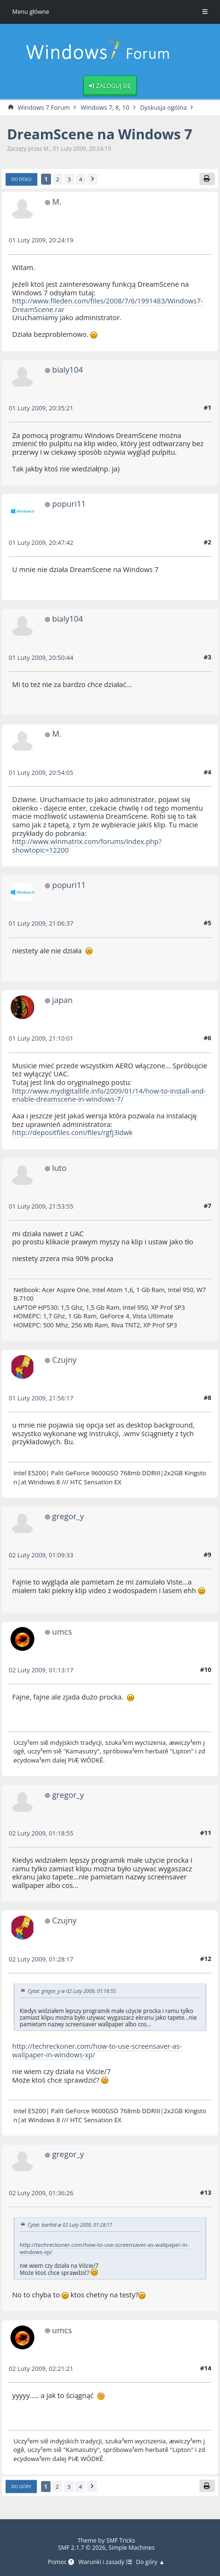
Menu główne (31, 12)
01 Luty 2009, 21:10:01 (41, 1039)
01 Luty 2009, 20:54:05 (41, 773)
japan (62, 1000)
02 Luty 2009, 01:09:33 (41, 1555)
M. (57, 202)
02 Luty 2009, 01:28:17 (41, 1959)
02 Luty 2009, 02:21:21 (41, 2368)
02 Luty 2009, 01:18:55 (41, 1833)
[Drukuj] (207, 179)
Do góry (21, 2486)
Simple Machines (131, 2547)
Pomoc (60, 2562)
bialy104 (67, 370)
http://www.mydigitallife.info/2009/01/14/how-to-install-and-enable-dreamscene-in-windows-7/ (103, 1095)
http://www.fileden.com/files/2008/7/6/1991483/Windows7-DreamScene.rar (108, 305)
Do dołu (21, 180)
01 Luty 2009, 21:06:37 (41, 923)
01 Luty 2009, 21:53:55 (41, 1206)
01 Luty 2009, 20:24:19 (41, 241)
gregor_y (68, 1517)
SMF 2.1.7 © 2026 (81, 2547)
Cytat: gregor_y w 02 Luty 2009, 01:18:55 (72, 1991)
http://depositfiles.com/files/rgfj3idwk (73, 1132)
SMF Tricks (120, 2540)
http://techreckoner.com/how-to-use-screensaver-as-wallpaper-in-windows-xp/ (98, 2051)
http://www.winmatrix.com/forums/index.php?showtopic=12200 (88, 846)
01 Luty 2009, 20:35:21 (41, 408)
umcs (62, 1632)
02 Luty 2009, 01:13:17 (41, 1670)
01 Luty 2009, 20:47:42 (41, 543)
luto (59, 1168)
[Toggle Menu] (205, 12)
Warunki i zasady (105, 2562)
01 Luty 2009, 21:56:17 (41, 1398)
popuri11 (69, 504)
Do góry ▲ (151, 2562)
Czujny (64, 1360)
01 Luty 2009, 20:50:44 (41, 658)
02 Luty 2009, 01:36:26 (41, 2193)
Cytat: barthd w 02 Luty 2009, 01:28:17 (70, 2225)
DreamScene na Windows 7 (101, 134)
